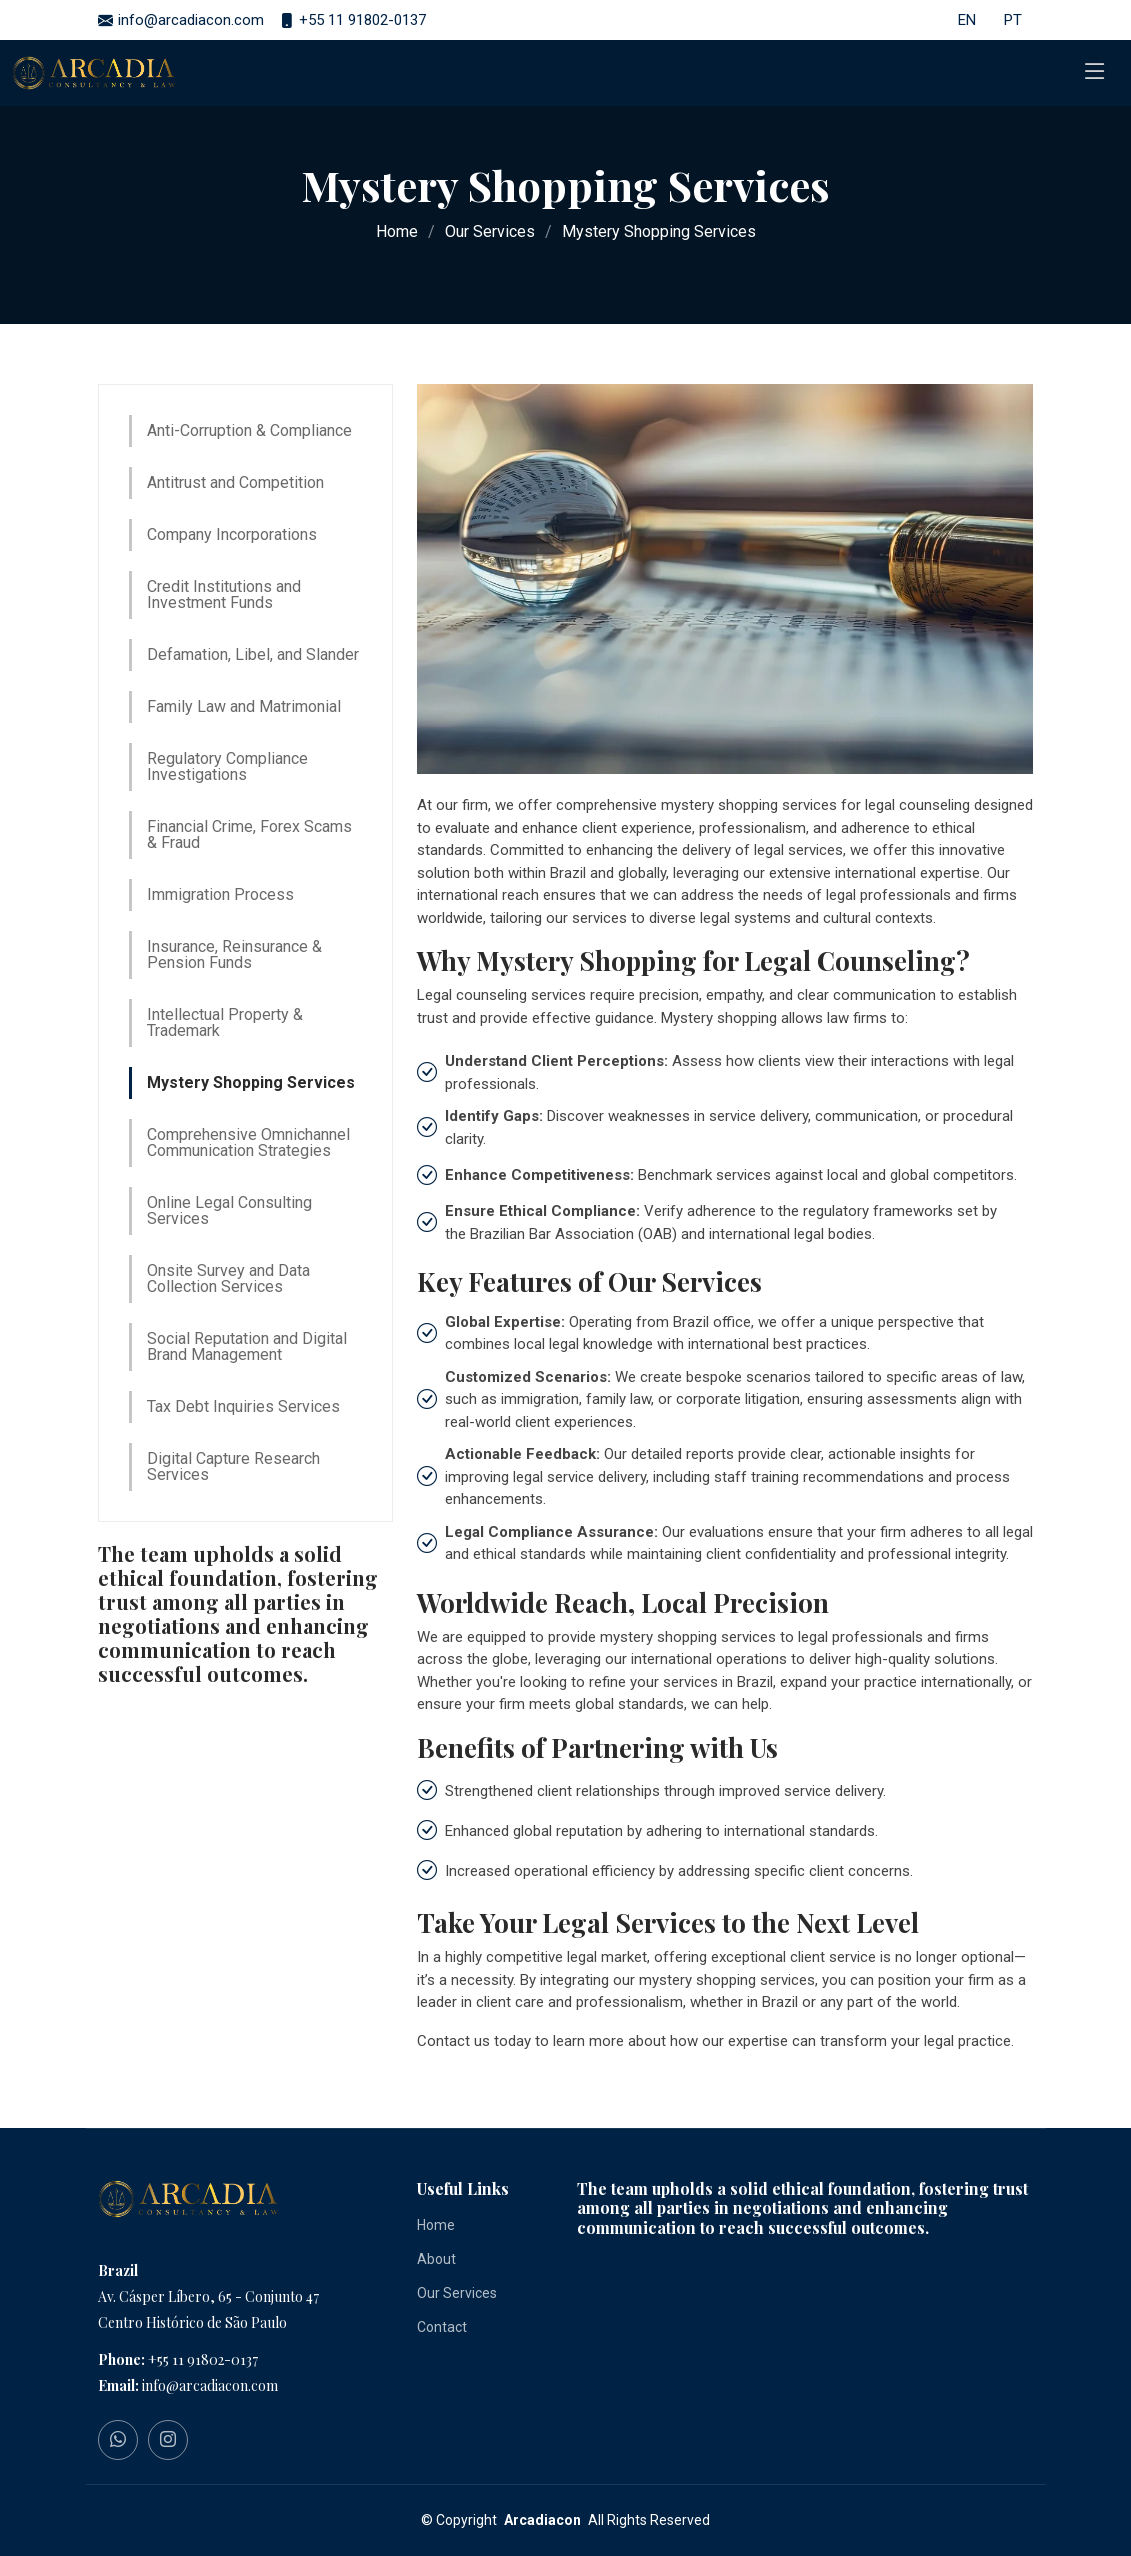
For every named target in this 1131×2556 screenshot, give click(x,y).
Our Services (490, 231)
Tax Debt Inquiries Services (243, 1406)
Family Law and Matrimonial (244, 706)
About (436, 2259)
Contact (442, 2327)
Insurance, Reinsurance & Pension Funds (234, 954)
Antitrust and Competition (235, 482)
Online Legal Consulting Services (229, 1210)
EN (967, 20)
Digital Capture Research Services (233, 1466)
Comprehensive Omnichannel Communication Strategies (248, 1142)
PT (1013, 20)
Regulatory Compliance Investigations (227, 766)
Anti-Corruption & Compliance (249, 430)
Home (397, 231)
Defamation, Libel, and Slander (253, 654)
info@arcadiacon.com (210, 2385)
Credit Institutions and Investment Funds (224, 594)
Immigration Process (220, 894)
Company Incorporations (232, 534)
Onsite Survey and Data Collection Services (228, 1278)
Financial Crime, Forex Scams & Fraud (249, 834)
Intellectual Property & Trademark (225, 1022)
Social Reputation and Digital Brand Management (247, 1346)
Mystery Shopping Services (251, 1082)
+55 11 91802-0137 (203, 2359)
